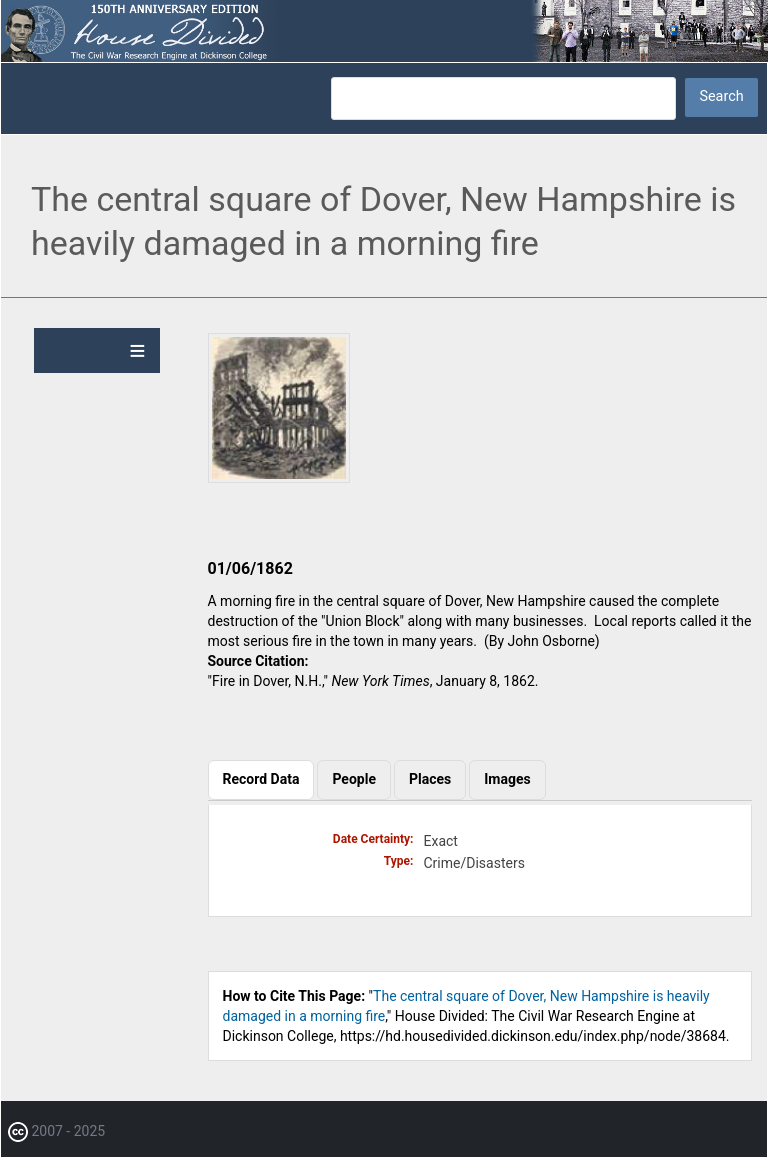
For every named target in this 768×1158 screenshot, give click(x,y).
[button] (279, 478)
